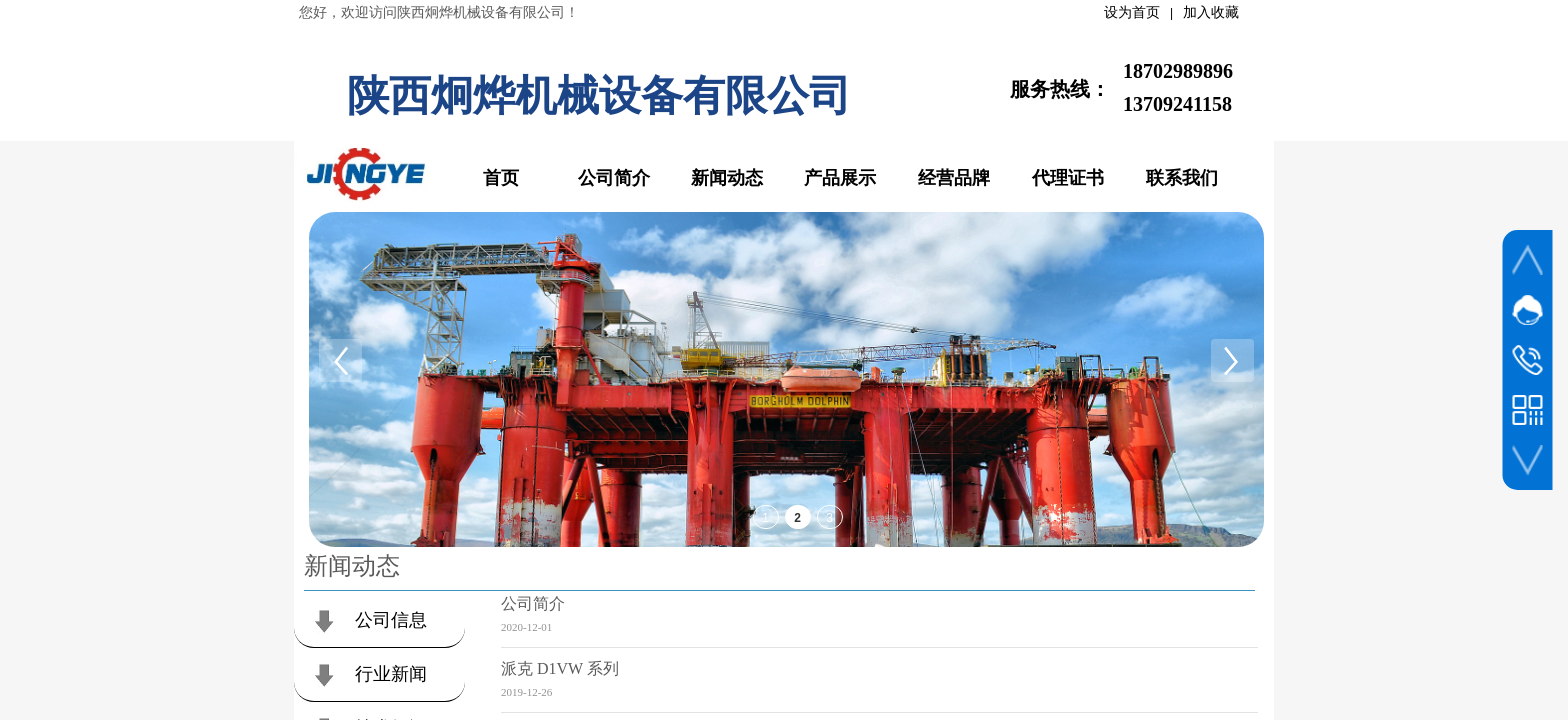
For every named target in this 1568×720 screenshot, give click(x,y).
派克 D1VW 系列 (560, 668)
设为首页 (1132, 12)
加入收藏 (1211, 12)
